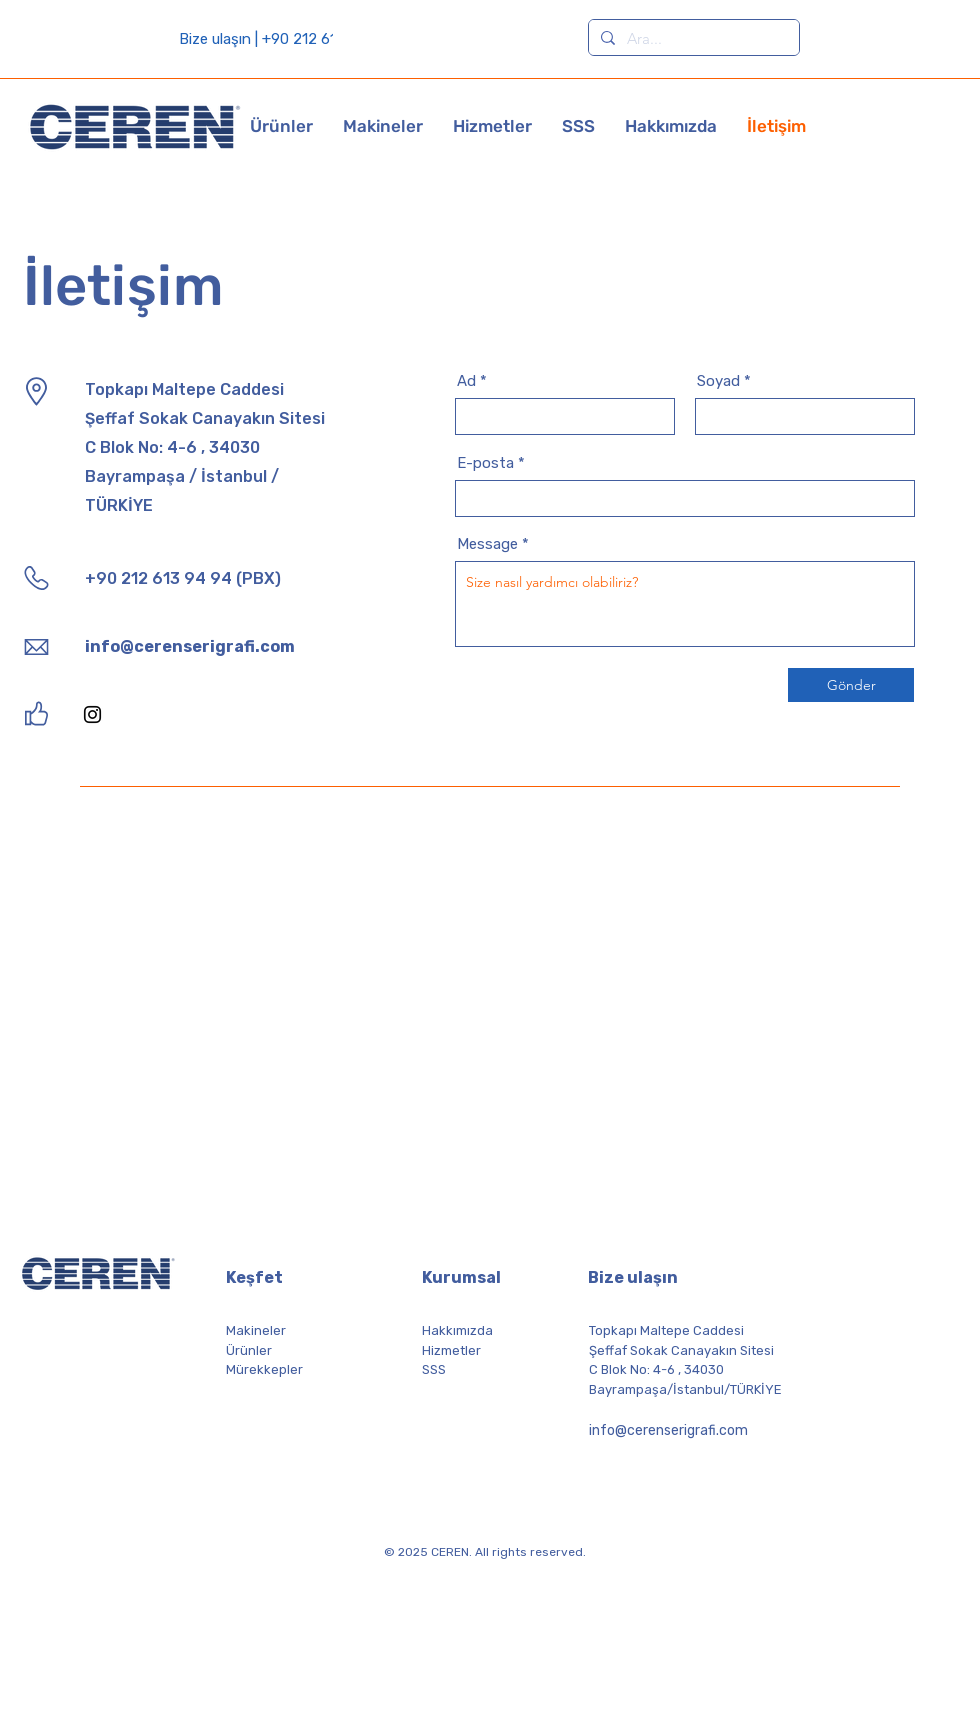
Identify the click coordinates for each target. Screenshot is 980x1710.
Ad (466, 381)
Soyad (718, 381)
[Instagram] (92, 714)
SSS (434, 1369)
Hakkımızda (457, 1330)
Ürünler (249, 1350)
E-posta (485, 463)
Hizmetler (451, 1350)
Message (487, 544)
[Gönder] (851, 685)
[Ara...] (692, 38)
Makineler (256, 1330)
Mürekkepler (264, 1369)
